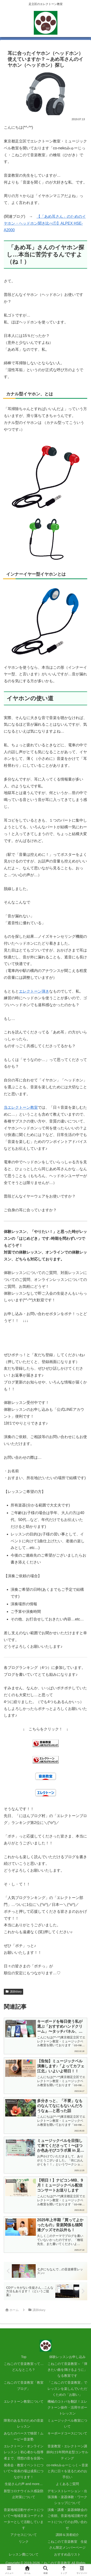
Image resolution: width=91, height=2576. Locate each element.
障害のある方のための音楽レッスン (23, 2423)
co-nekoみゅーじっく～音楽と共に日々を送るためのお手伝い (67, 2471)
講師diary (13, 1991)
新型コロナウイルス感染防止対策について (23, 2494)
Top (23, 2357)
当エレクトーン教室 (21, 1107)
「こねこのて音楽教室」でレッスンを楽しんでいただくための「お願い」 (67, 2388)
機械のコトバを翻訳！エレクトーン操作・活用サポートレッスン (67, 2407)
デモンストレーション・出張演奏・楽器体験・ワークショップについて (67, 2497)
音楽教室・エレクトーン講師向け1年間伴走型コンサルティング (67, 2452)
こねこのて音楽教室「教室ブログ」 (23, 2385)
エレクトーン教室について (23, 2401)
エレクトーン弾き (34, 991)
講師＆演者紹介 (67, 2535)
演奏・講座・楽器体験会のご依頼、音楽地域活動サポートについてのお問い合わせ (67, 2519)
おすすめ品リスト (67, 2554)
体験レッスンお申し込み (67, 2357)
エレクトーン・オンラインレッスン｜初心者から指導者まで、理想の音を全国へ (23, 2452)
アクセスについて (23, 2535)
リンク (24, 2541)
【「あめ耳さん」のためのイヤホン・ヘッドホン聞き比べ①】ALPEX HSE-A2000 (45, 223)
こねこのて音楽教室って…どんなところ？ (23, 2367)
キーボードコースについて (67, 2433)
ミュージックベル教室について (67, 2423)
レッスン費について (24, 2554)
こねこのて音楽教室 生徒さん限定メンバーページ (67, 2544)
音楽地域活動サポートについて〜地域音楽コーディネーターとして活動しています (23, 2519)
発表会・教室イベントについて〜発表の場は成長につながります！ (23, 2471)
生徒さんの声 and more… (24, 2484)
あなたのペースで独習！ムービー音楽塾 (23, 2436)
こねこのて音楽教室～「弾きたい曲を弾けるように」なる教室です (67, 2369)
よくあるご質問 (67, 2484)
